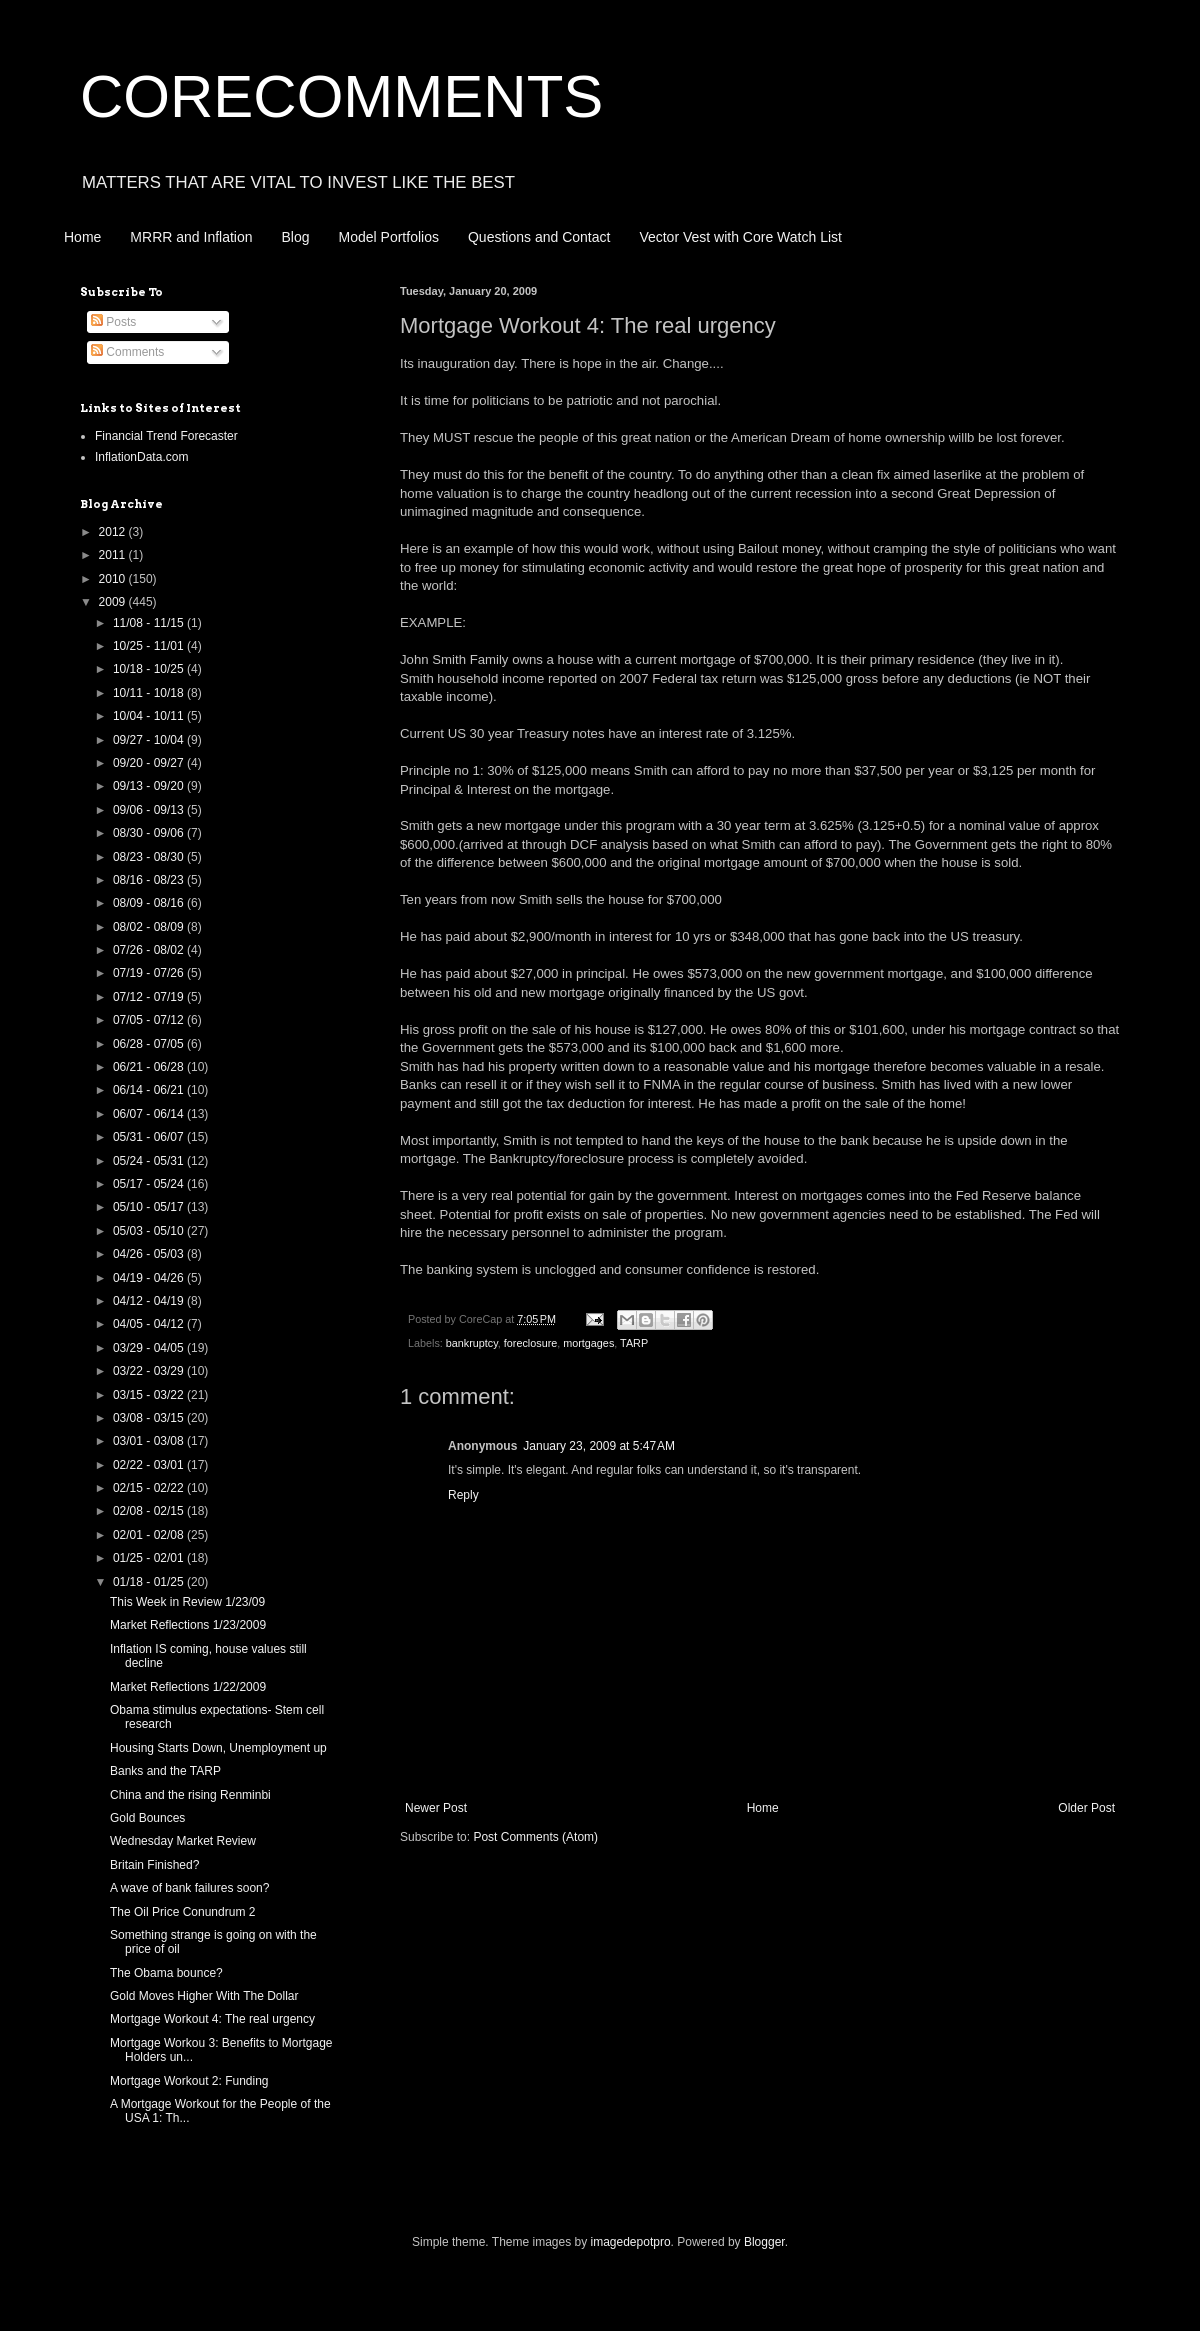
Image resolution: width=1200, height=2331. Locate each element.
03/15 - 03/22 (150, 1395)
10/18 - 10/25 (150, 669)
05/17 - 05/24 (150, 1184)
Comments (127, 352)
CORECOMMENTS (341, 96)
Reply (463, 1495)
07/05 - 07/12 (150, 1020)
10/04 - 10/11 (150, 716)
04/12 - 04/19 (150, 1301)
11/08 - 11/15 (150, 623)
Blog (296, 237)
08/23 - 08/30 (150, 857)
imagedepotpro (631, 2242)
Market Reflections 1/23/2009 (188, 1625)
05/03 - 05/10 (150, 1231)
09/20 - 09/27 (150, 763)
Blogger (764, 2242)
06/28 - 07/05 (150, 1044)
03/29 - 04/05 (150, 1348)
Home (82, 237)
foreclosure (530, 1343)
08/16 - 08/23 (150, 880)
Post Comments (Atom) (535, 1837)
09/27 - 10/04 (150, 740)
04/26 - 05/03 (150, 1254)
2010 (114, 579)
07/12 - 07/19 (150, 997)
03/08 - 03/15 (150, 1418)
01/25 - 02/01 (150, 1558)
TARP (634, 1343)
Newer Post (436, 1808)
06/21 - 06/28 (150, 1067)
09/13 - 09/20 (150, 786)
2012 (114, 532)
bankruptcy (472, 1343)
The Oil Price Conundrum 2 (182, 1912)
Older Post (1086, 1808)
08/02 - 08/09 (150, 927)
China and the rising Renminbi (190, 1795)
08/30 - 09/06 (150, 833)
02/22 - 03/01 (150, 1465)
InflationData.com (141, 457)
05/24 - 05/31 (150, 1161)
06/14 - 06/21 (150, 1090)
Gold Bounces (147, 1818)
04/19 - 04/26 (150, 1278)
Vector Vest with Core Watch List (740, 237)
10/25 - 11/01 (150, 646)
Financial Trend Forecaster (166, 436)
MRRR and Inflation (191, 237)
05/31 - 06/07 (150, 1137)
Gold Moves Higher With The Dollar (204, 1996)
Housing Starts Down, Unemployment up (218, 1748)
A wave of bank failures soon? (189, 1888)
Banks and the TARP (165, 1771)
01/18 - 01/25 (150, 1582)
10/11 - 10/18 (150, 693)
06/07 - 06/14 (150, 1114)
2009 (114, 602)
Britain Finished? (154, 1865)
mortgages (588, 1343)
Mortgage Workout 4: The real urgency (212, 2019)
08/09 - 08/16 (150, 903)
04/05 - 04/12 (150, 1324)
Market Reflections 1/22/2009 (188, 1687)
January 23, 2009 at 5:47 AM (599, 1446)
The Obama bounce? (166, 1973)
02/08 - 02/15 (150, 1511)
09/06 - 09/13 (150, 810)
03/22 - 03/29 (150, 1371)
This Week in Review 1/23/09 (187, 1602)
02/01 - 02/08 (150, 1535)
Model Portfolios (389, 237)
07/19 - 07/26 (150, 973)
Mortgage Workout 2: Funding (189, 2081)
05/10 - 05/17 (150, 1207)
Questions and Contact (539, 237)
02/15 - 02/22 (150, 1488)
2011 (114, 555)
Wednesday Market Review (183, 1841)
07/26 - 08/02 (150, 950)
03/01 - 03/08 (150, 1441)
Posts (113, 322)
